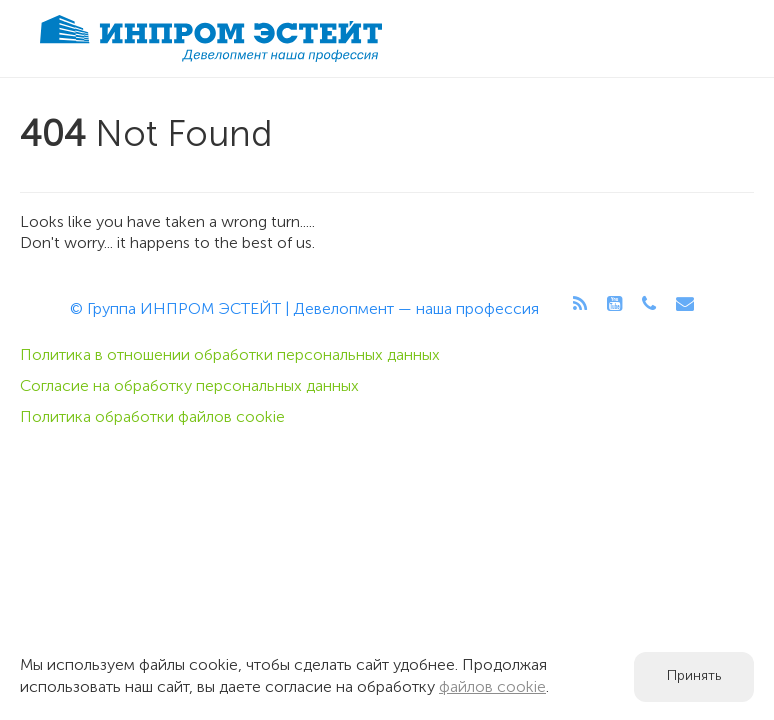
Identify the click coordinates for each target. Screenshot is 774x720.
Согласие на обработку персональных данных (189, 387)
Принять (694, 676)
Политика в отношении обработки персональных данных (230, 356)
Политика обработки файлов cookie (152, 418)
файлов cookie (492, 688)
